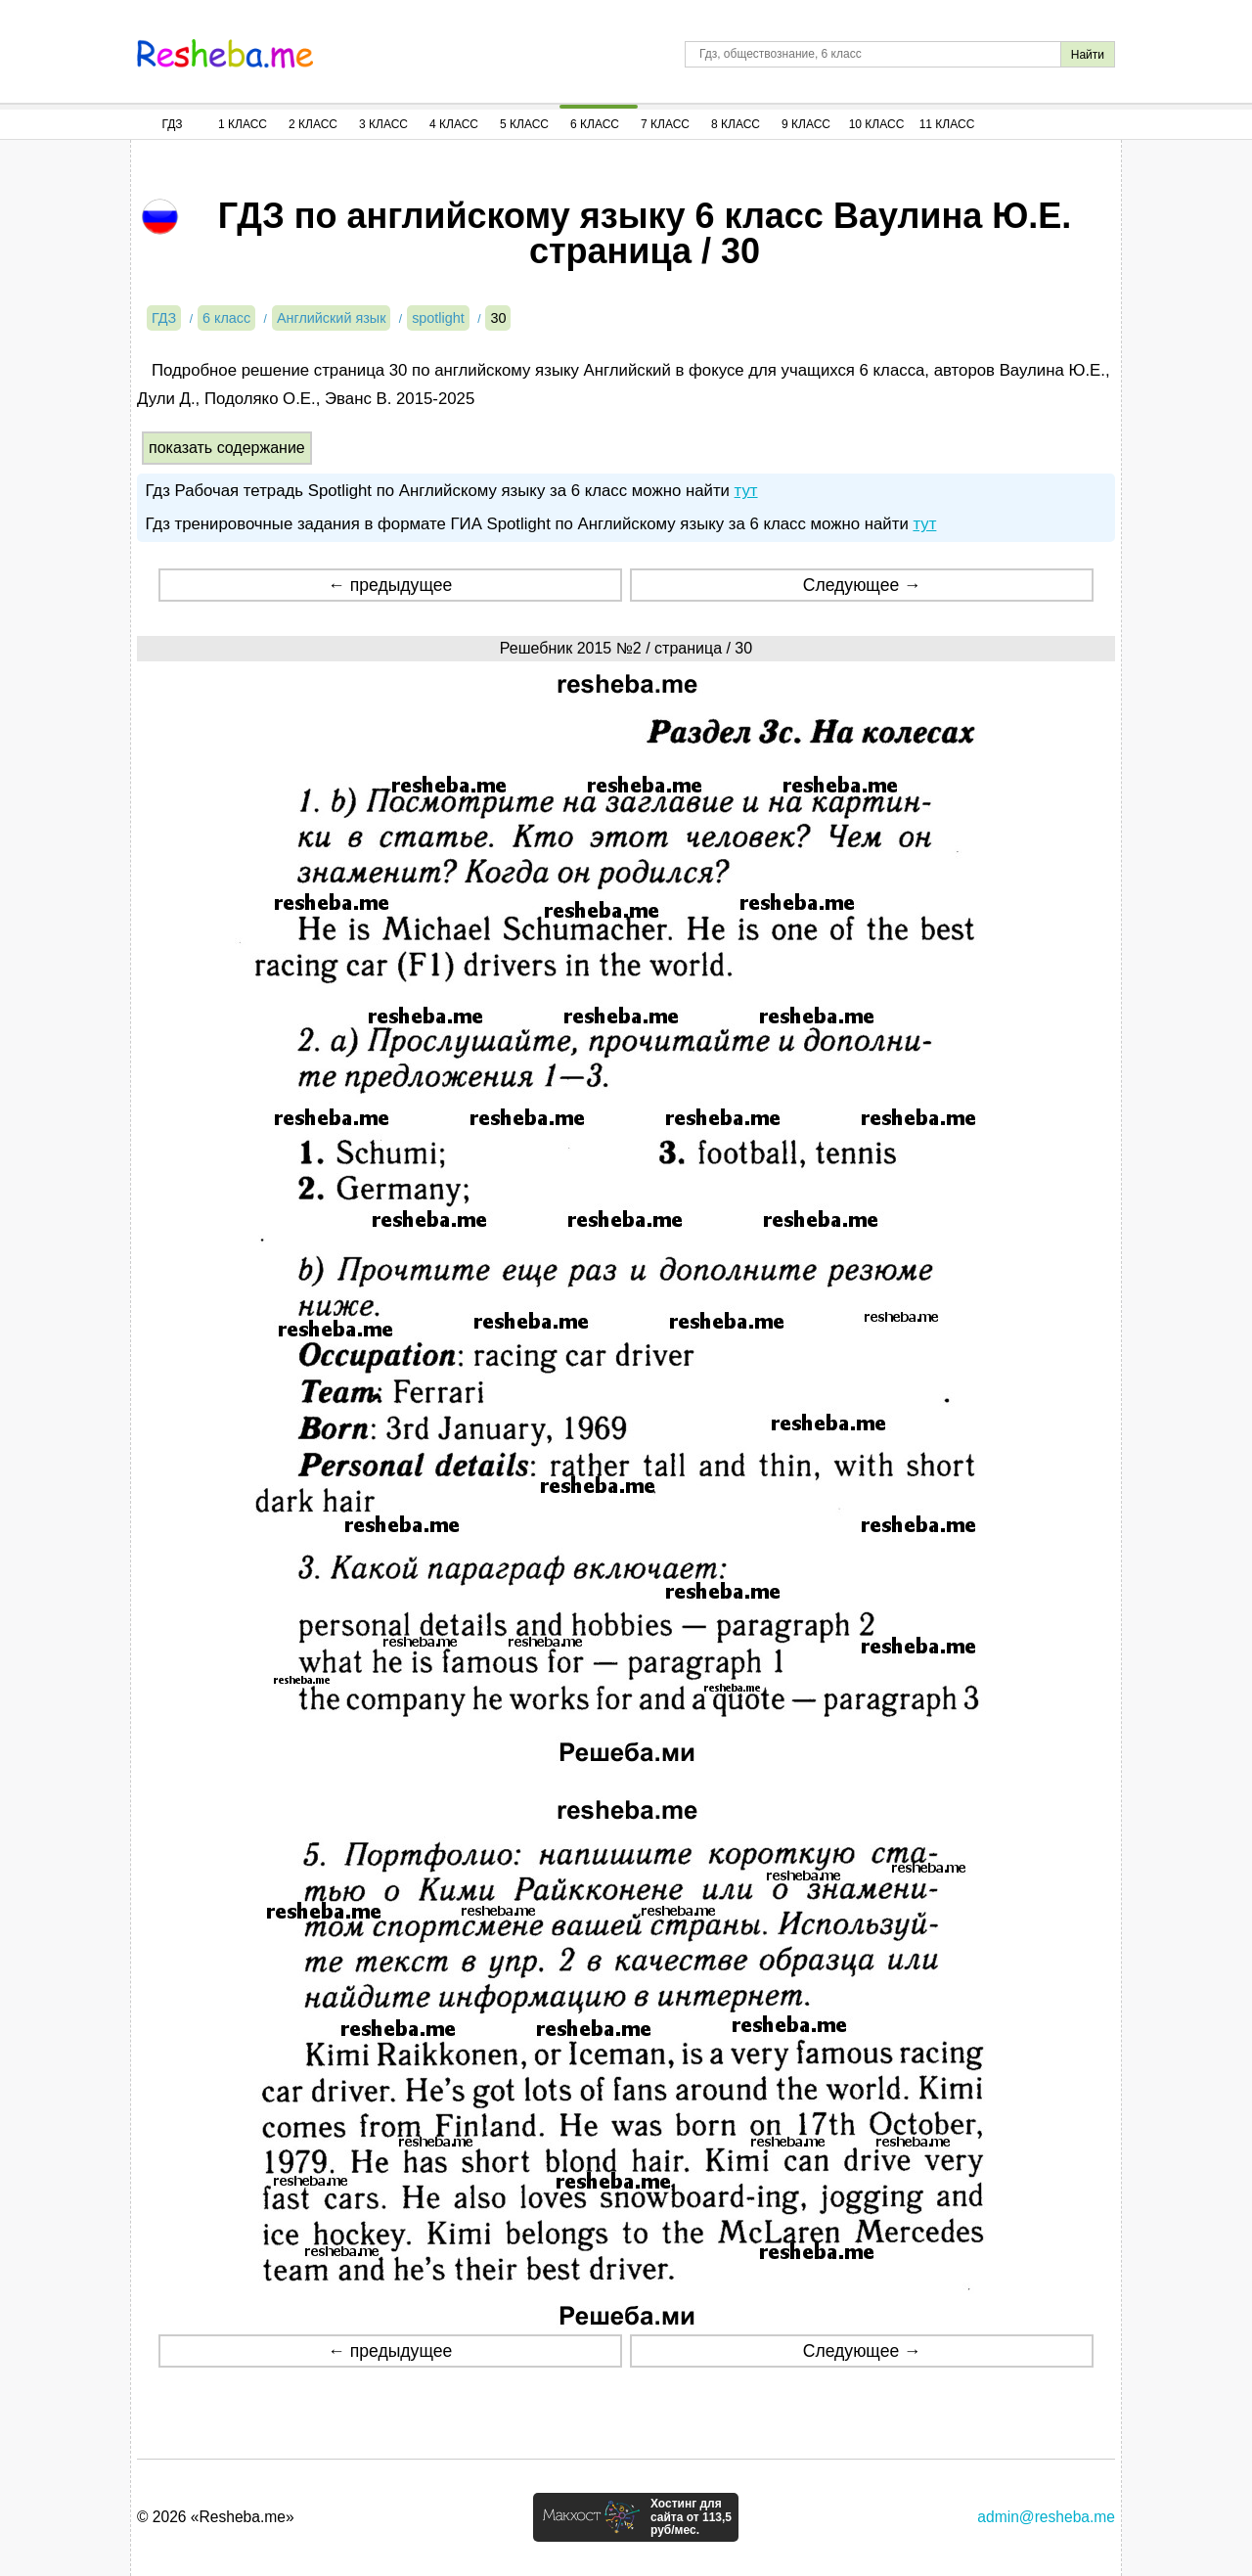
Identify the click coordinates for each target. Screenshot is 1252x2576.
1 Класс (242, 124)
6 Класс (594, 124)
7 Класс (665, 124)
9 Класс (806, 124)
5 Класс (524, 124)
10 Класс (877, 124)
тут (746, 490)
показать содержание (227, 447)
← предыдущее (390, 585)
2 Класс (313, 124)
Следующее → (862, 585)
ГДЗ (171, 124)
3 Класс (383, 124)
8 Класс (735, 124)
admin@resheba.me (1046, 2516)
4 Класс (453, 124)
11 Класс (947, 124)
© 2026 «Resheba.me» (215, 2516)
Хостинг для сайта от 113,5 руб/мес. (691, 2517)
